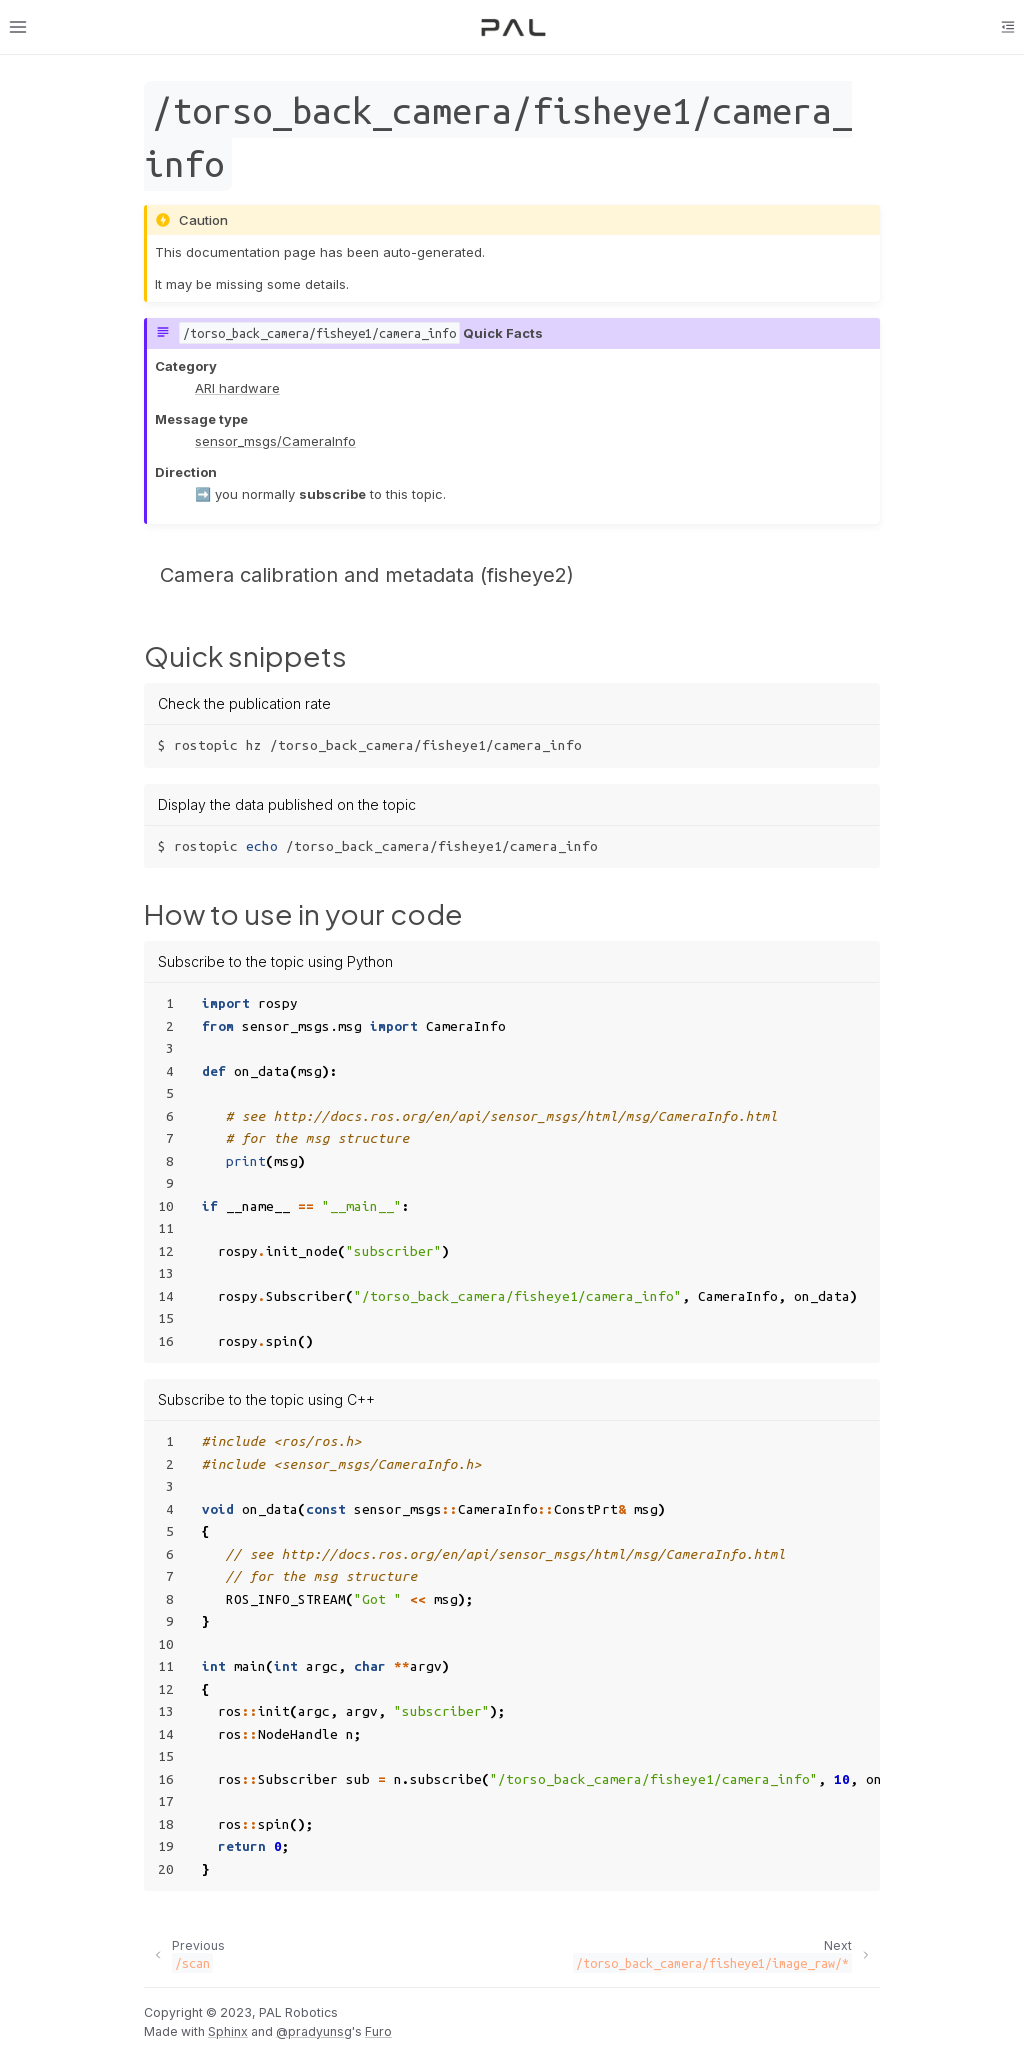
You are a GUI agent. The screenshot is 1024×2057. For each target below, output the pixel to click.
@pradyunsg (314, 2031)
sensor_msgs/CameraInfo (275, 441)
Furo (378, 2031)
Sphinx (228, 2031)
